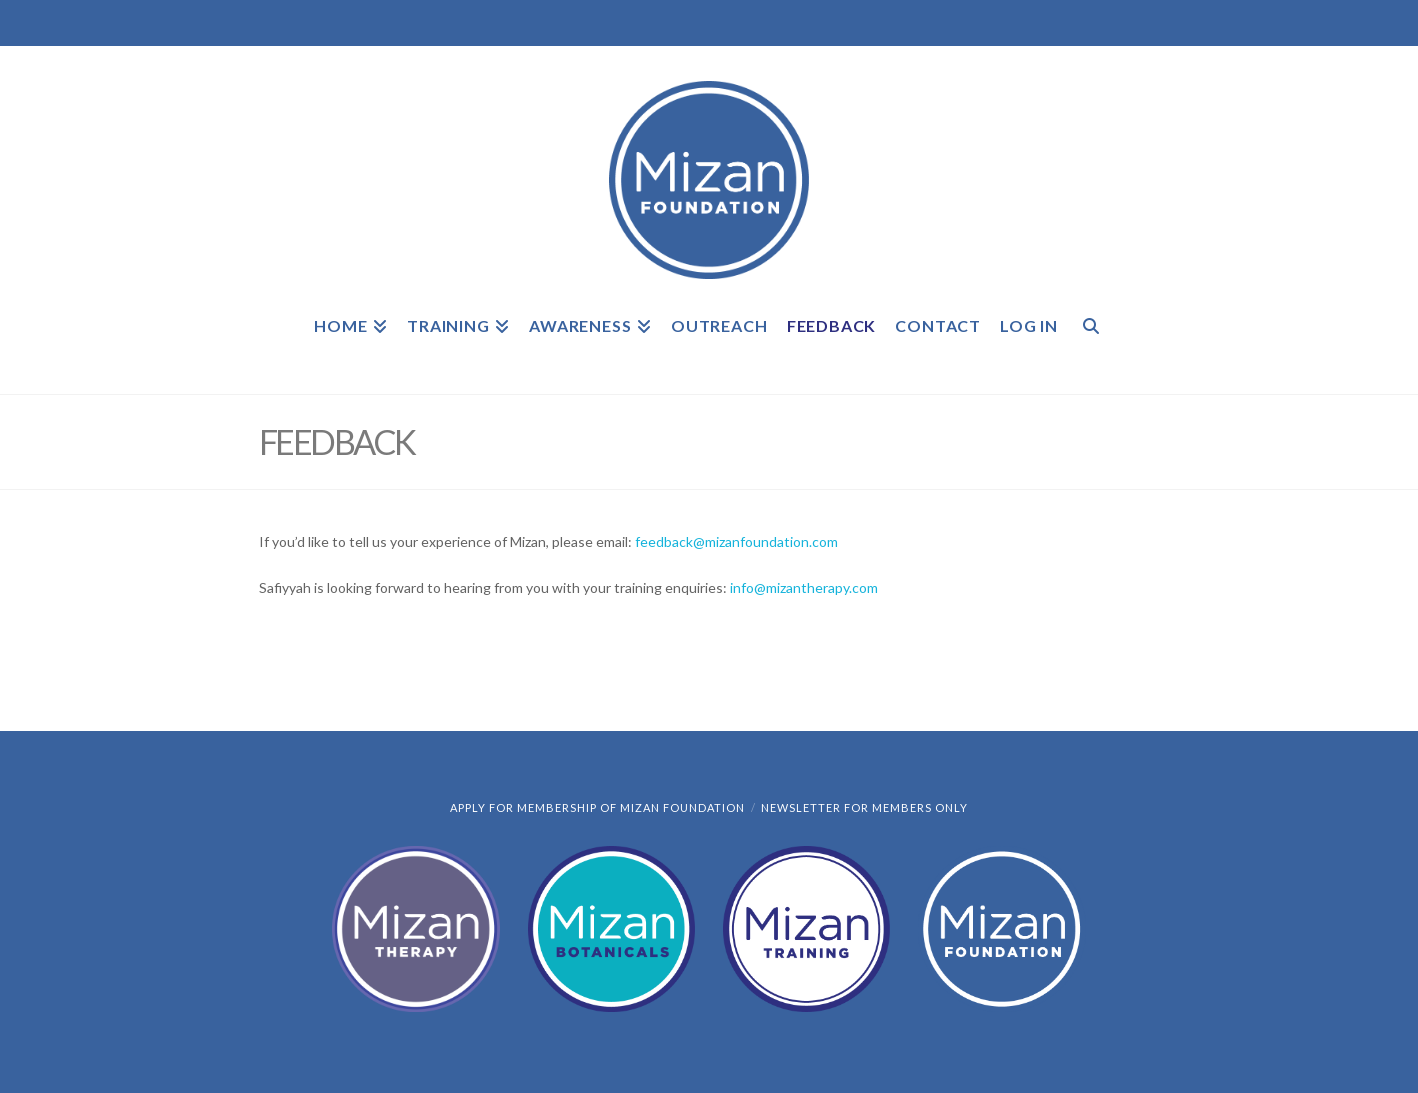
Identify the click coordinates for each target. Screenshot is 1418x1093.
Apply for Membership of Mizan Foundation (597, 807)
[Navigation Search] (1090, 339)
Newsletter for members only (864, 807)
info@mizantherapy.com (804, 587)
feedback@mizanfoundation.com (736, 541)
